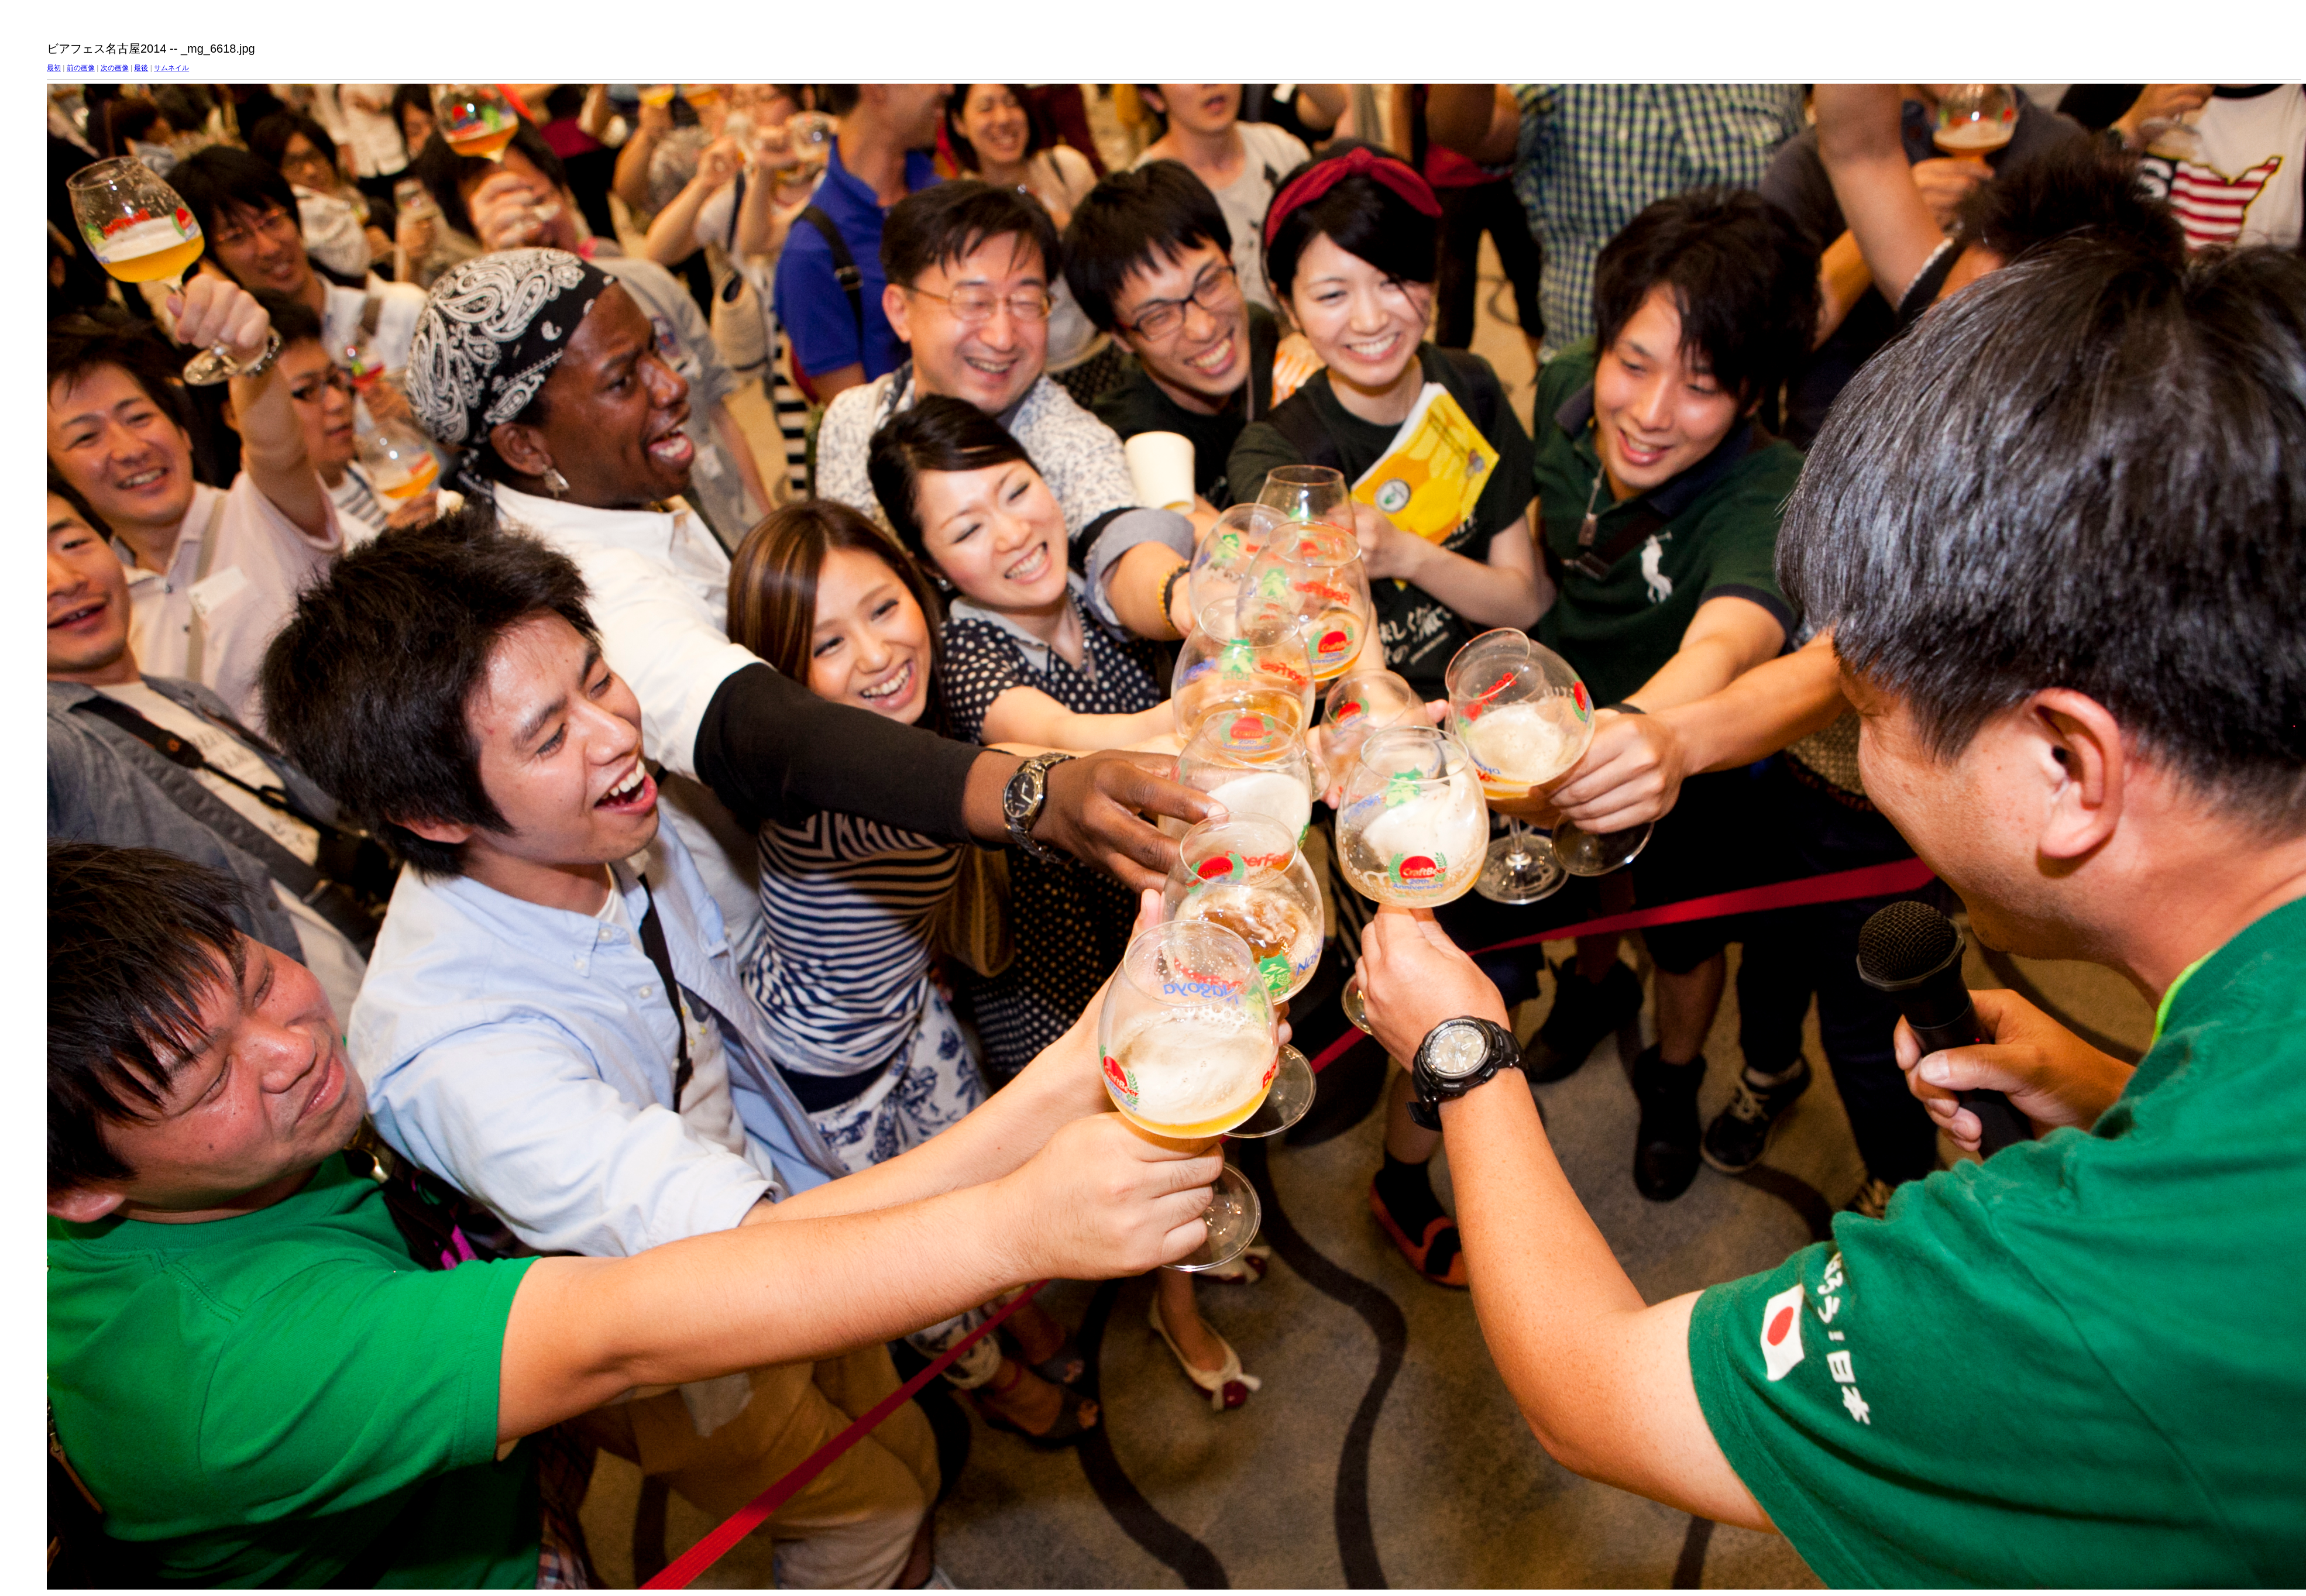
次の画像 (115, 68)
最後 (141, 68)
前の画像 (81, 68)
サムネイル (171, 68)
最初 (54, 68)
